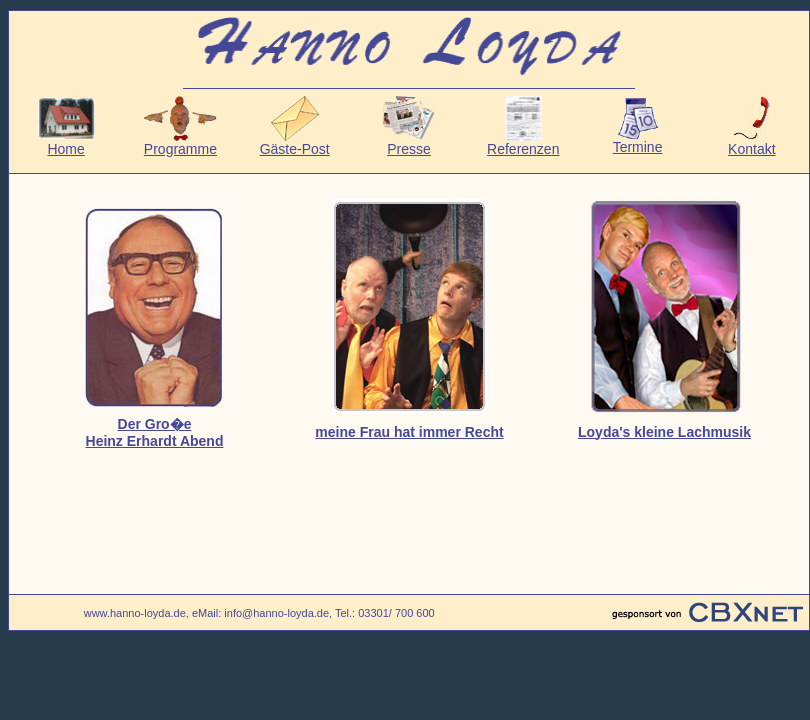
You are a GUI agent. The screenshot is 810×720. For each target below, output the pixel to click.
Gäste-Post (295, 142)
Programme (180, 142)
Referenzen (523, 142)
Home (66, 142)
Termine (638, 140)
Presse (408, 142)
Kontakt (751, 142)
